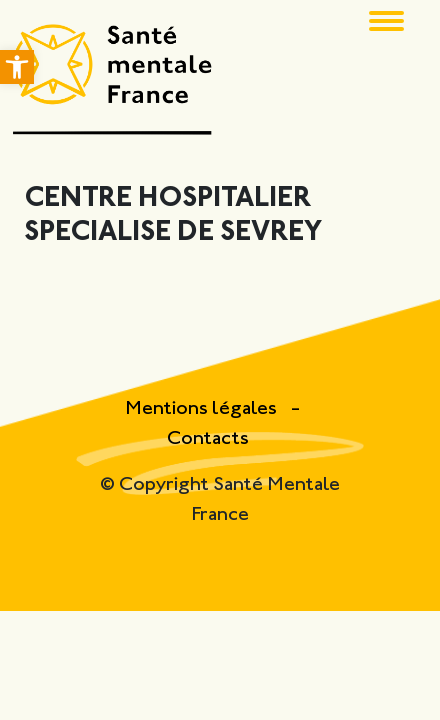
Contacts (208, 439)
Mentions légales (203, 409)
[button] (17, 67)
